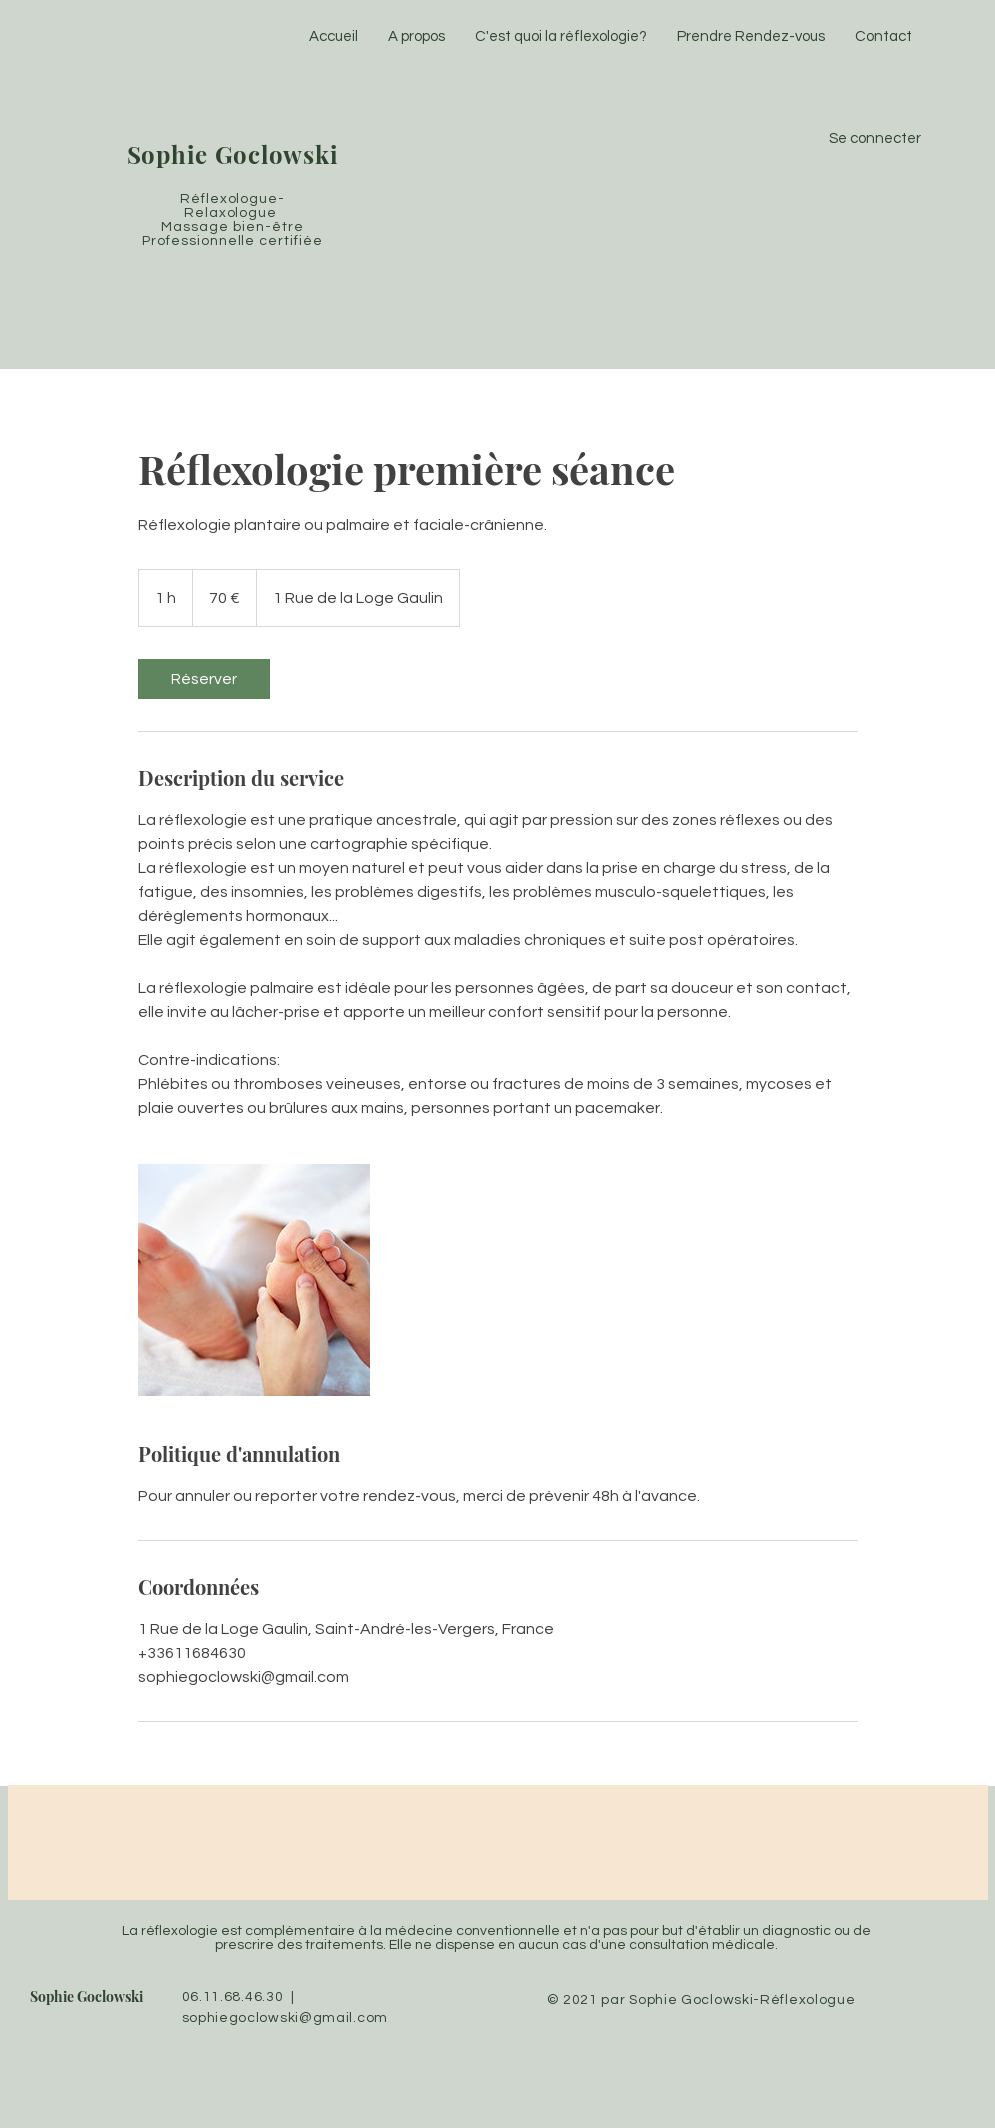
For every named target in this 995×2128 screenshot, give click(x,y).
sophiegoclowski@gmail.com (285, 2018)
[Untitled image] (254, 1280)
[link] (204, 679)
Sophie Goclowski (86, 1996)
